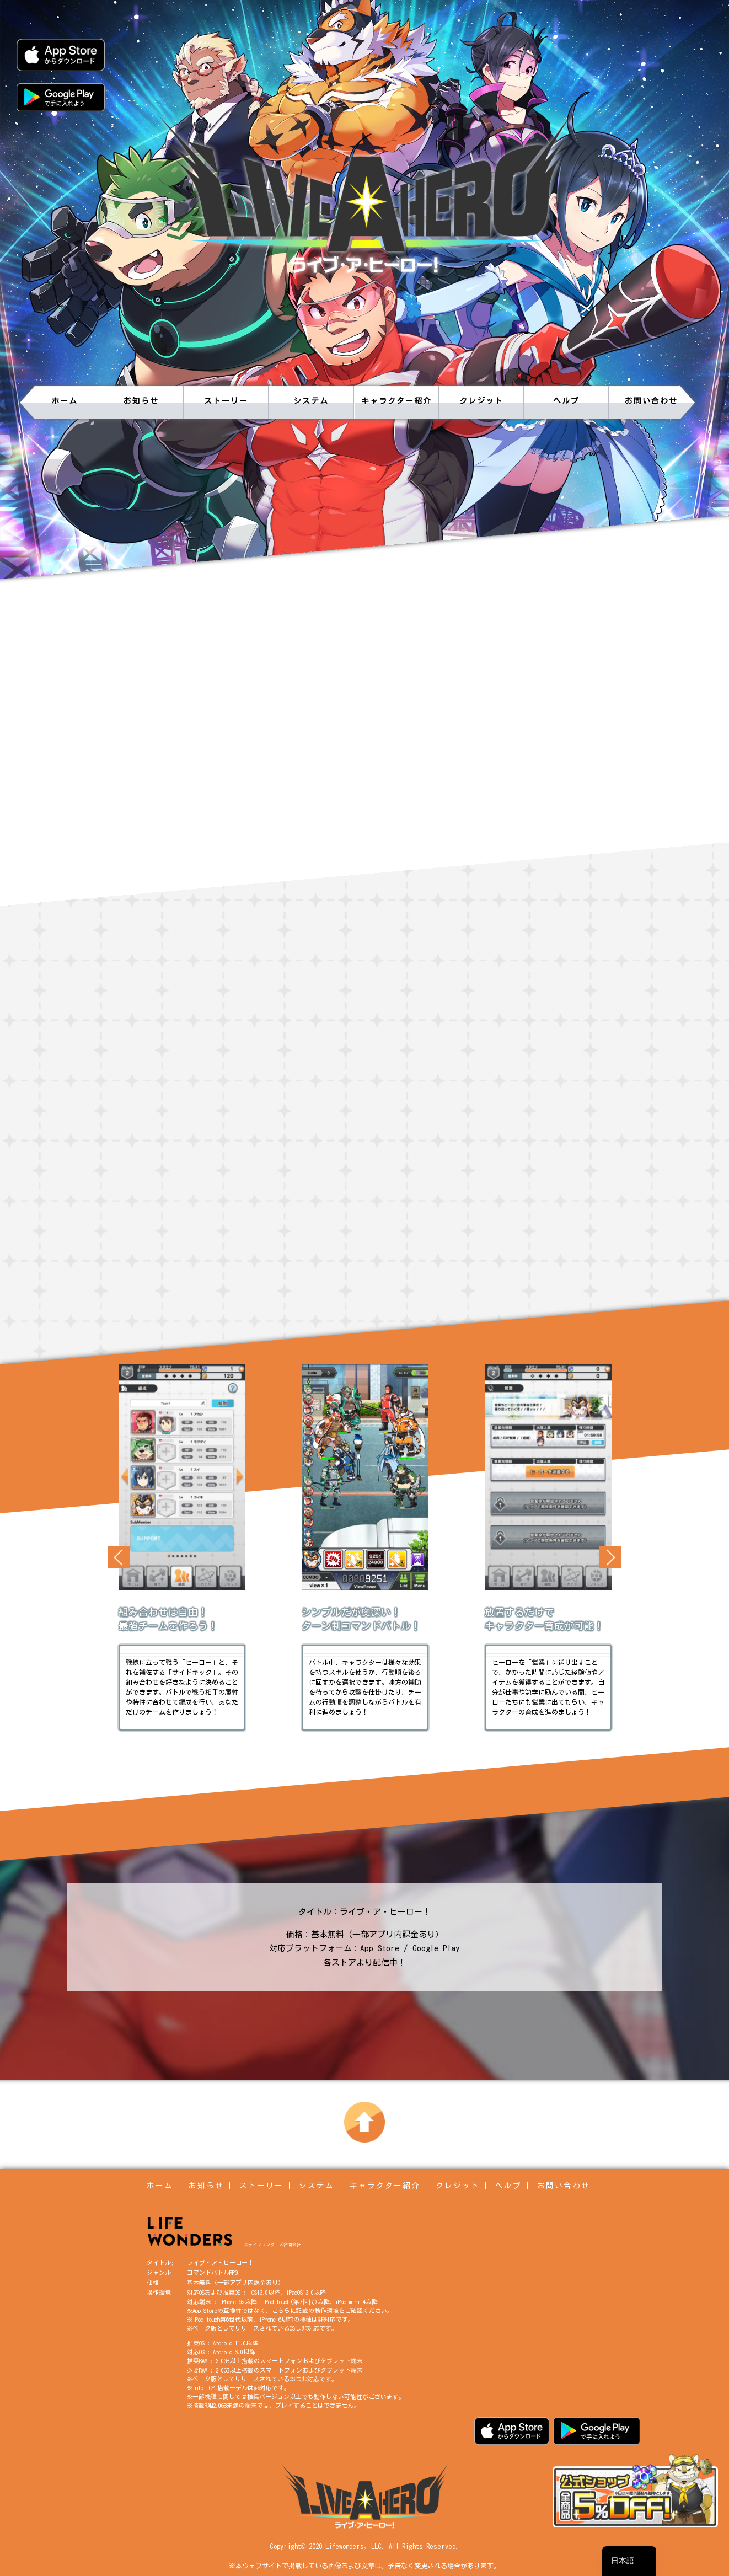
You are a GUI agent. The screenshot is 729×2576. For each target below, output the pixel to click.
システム (311, 401)
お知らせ (141, 401)
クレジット (481, 401)
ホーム (64, 401)
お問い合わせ (651, 401)
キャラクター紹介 (396, 401)
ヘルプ (566, 401)
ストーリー (226, 401)
